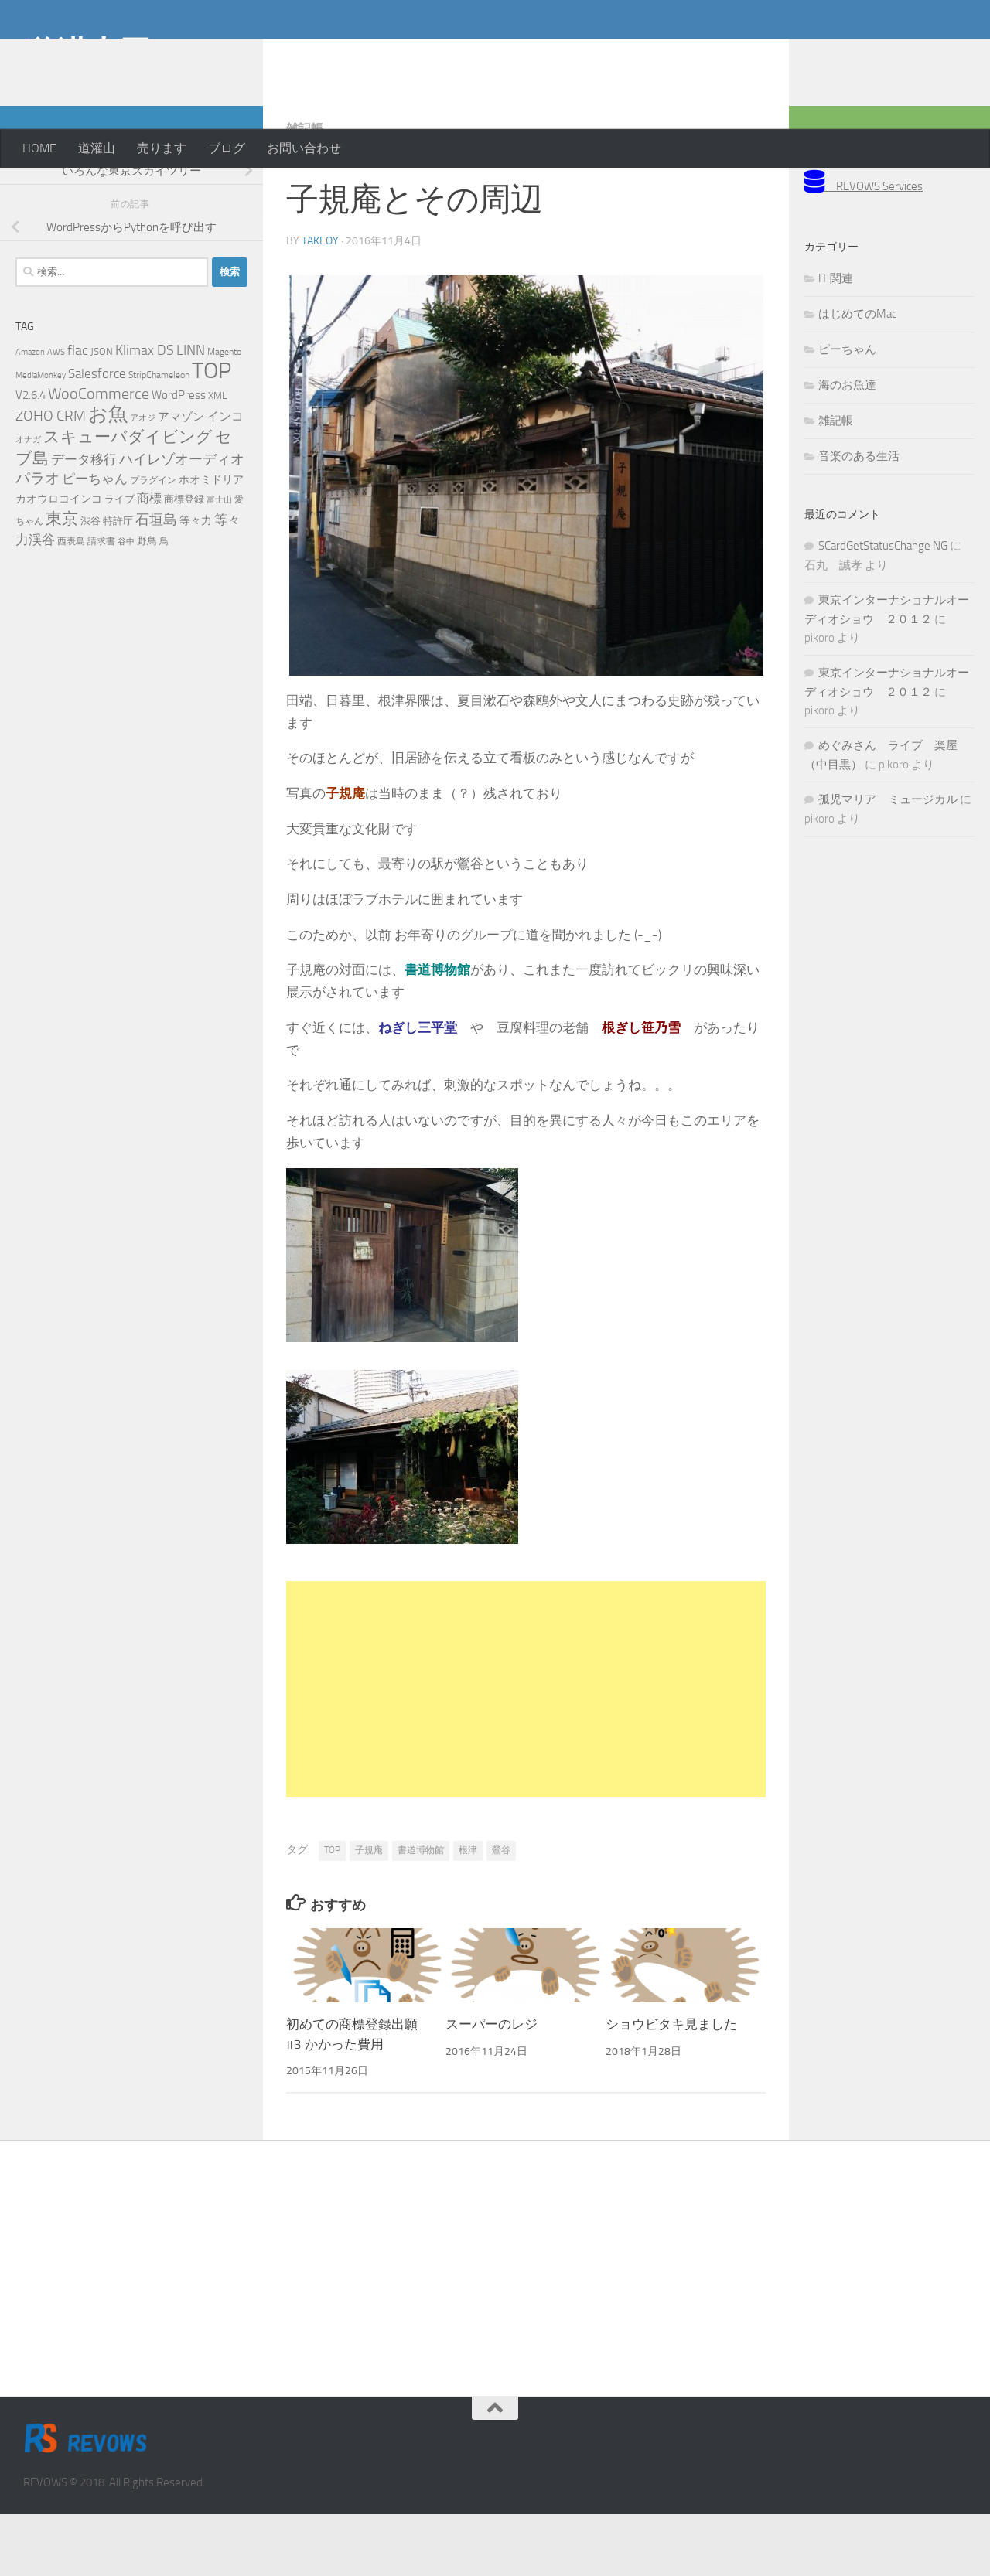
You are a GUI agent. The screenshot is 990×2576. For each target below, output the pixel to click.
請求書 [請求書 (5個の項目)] (101, 603)
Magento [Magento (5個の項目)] (224, 413)
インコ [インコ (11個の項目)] (225, 479)
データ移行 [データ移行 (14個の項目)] (84, 521)
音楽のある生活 (859, 518)
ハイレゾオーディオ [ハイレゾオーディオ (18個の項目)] (181, 521)
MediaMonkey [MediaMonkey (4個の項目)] (40, 437)
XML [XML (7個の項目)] (217, 457)
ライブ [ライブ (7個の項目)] (119, 561)
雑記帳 (304, 190)
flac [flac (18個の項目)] (77, 412)
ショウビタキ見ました (671, 2086)
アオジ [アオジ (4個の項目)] (142, 480)
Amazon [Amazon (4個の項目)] (30, 414)
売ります (161, 148)
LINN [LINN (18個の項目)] (190, 412)
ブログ (226, 148)
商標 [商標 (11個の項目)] (149, 560)
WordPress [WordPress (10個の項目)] (179, 457)
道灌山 (96, 148)
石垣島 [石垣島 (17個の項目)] (156, 581)
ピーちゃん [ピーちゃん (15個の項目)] (95, 540)
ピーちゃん (847, 411)
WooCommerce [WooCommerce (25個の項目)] (98, 456)
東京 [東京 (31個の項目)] (62, 580)
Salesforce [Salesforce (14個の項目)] (97, 435)
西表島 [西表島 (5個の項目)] (71, 603)
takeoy (320, 302)
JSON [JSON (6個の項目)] (101, 413)
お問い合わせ (304, 148)
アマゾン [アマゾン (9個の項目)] (181, 479)
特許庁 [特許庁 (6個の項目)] (118, 582)
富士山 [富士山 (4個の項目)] (219, 562)
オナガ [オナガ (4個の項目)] (28, 501)
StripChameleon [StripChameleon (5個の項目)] (158, 436)
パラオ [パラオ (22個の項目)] (37, 540)
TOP (332, 1911)
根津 (468, 1911)
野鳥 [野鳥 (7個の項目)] (147, 602)
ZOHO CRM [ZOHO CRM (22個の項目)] (50, 477)
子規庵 (369, 1911)
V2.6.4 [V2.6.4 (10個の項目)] (30, 457)
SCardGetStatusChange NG (882, 608)
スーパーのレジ (492, 2086)
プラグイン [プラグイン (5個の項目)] (153, 542)
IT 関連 (835, 340)
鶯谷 (501, 1911)
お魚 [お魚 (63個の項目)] (108, 476)
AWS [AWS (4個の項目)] (56, 414)
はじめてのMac (857, 376)
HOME (39, 148)
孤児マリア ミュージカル (888, 861)
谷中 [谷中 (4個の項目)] (126, 603)
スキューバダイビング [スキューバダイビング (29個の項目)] (128, 498)
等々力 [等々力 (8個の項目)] (195, 582)
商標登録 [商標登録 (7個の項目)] (184, 561)
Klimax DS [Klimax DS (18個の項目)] (144, 412)
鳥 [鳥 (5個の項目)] (164, 603)
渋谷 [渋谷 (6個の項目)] (90, 582)
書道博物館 (421, 1911)
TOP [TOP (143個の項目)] (211, 432)
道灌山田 (87, 53)
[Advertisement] (843, 62)
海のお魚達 (847, 447)
